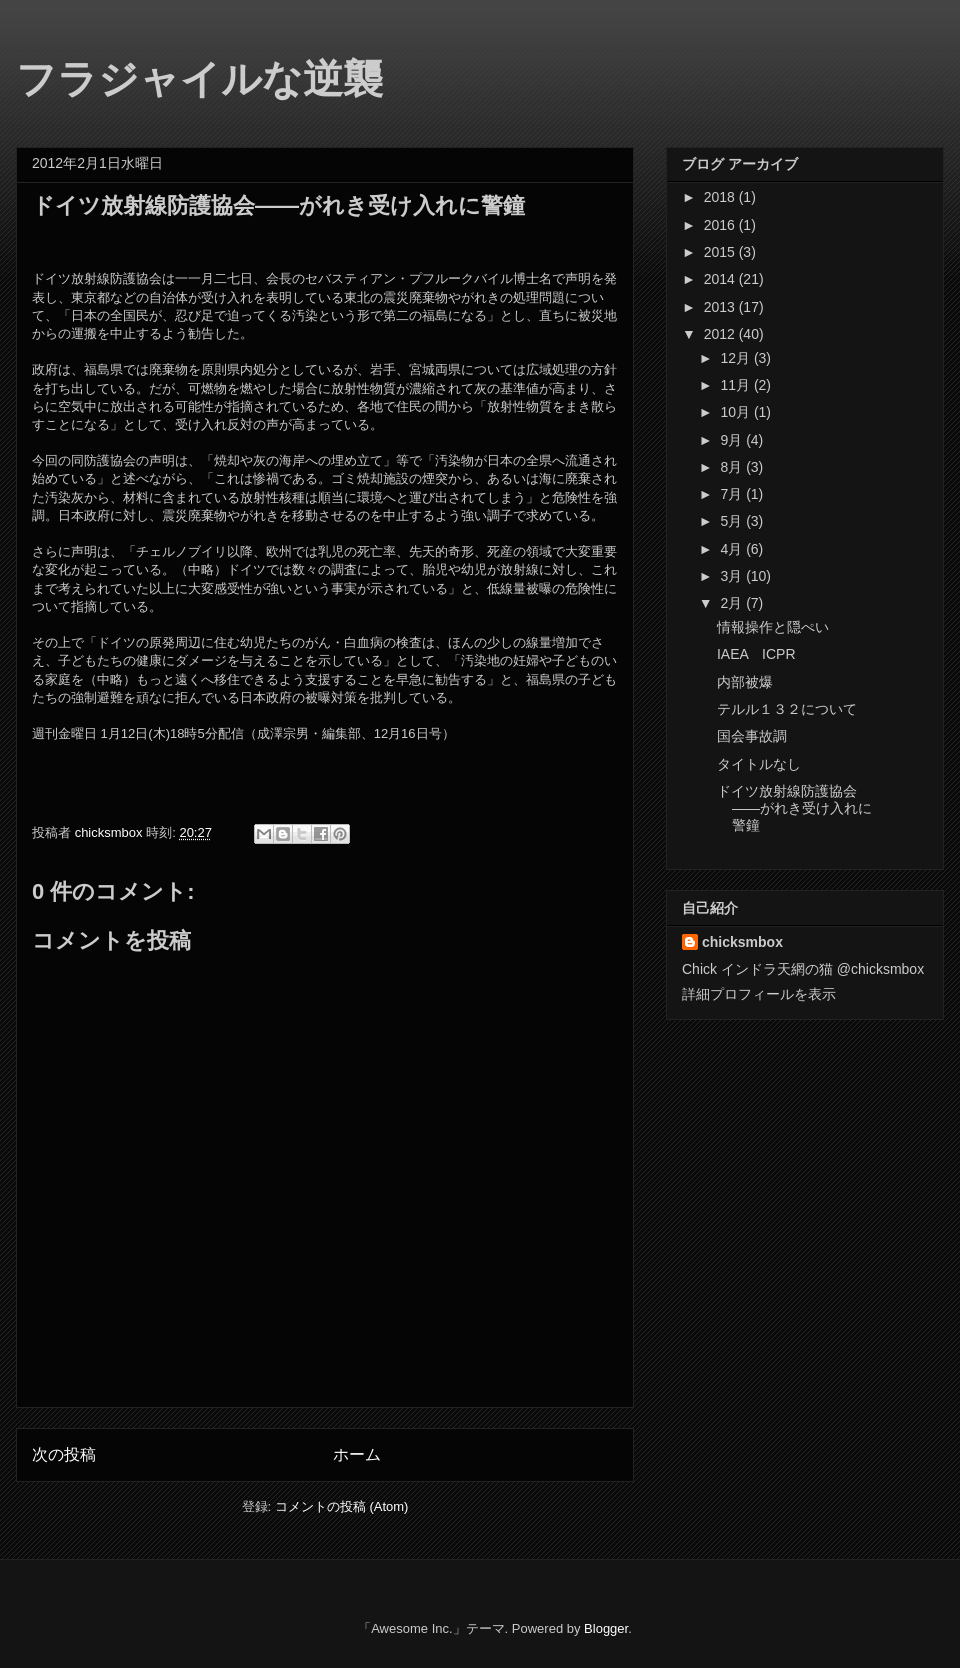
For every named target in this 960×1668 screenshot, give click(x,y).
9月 (733, 440)
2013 (721, 307)
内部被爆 (745, 682)
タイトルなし (759, 764)
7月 (733, 494)
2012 (721, 334)
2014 (721, 279)
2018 (721, 197)
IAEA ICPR (756, 654)
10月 (736, 412)
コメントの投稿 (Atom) (342, 1506)
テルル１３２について (787, 709)
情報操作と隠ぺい (773, 627)
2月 (733, 603)
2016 (721, 225)
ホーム (357, 1454)
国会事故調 (752, 736)
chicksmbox (742, 942)
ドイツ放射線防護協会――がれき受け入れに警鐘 (794, 808)
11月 (736, 385)
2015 (721, 252)
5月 (733, 521)
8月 (733, 467)
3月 (733, 576)
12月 (736, 358)
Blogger (606, 1628)
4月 (733, 549)
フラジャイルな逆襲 (199, 79)
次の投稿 (64, 1454)
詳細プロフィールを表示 (759, 994)
